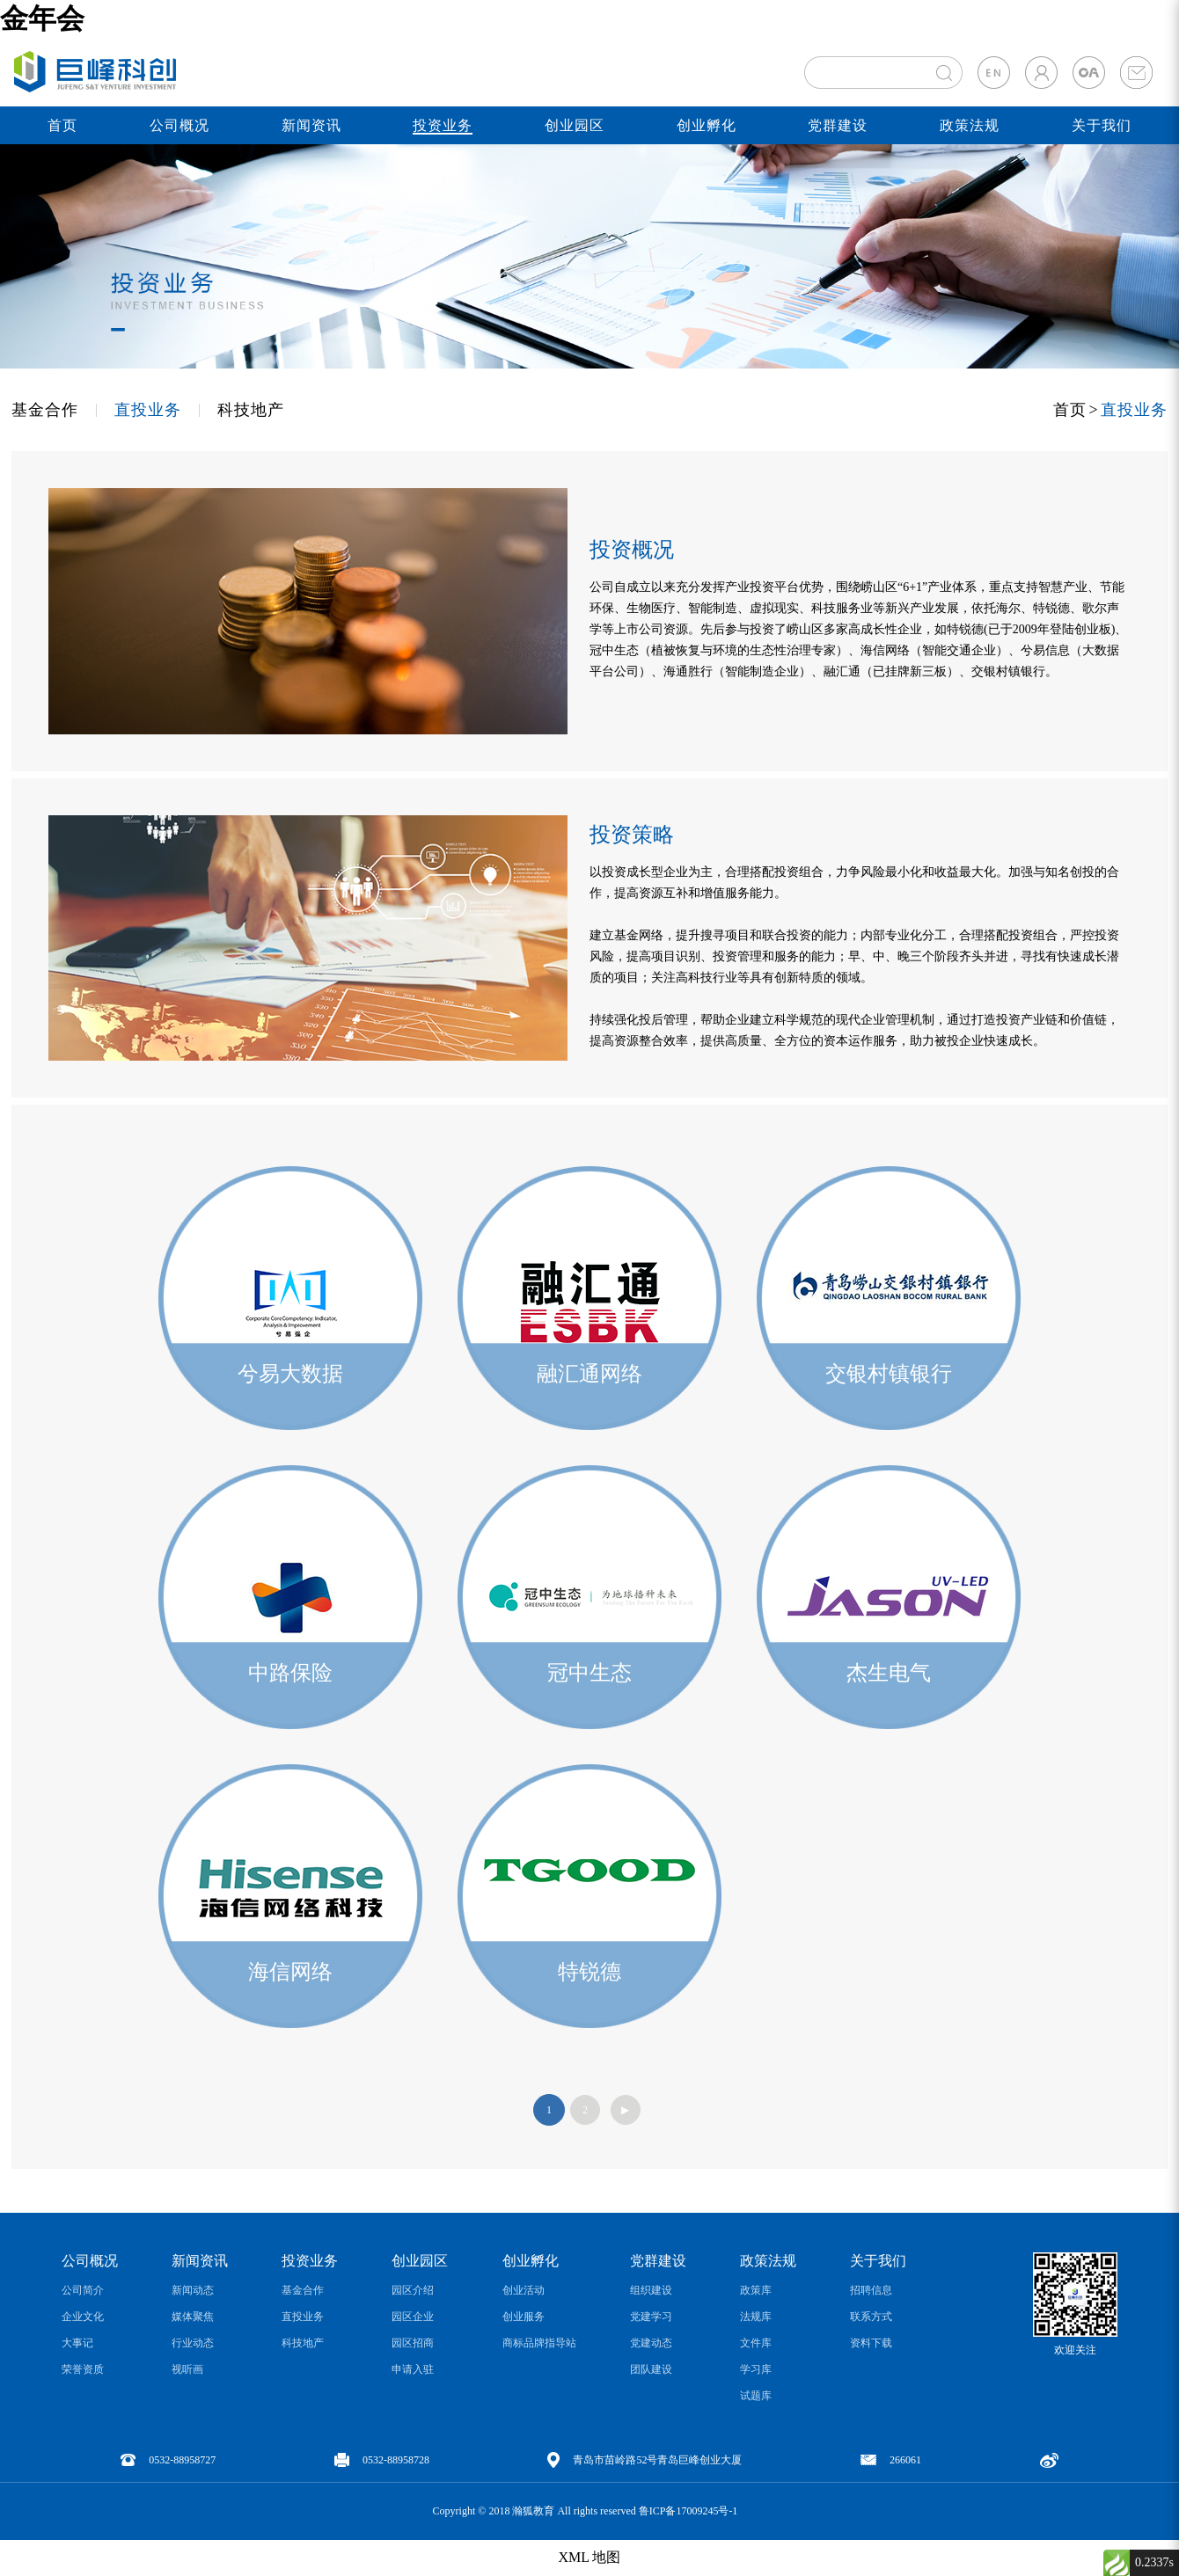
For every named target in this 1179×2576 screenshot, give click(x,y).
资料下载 (871, 2343)
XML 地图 (590, 2557)
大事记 (77, 2343)
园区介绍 (413, 2290)
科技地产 (250, 410)
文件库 (756, 2343)
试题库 (756, 2396)
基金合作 (44, 410)
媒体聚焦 (193, 2316)
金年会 (42, 18)
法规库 (756, 2316)
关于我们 (1101, 125)
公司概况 (179, 125)
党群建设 (838, 125)
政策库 (756, 2290)
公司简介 (83, 2290)
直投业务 (147, 410)
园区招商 (413, 2343)
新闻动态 (193, 2290)
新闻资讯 (311, 125)
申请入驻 (413, 2369)
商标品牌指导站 (539, 2343)
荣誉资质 (83, 2369)
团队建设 (651, 2369)
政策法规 (970, 125)
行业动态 (193, 2343)
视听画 (187, 2369)
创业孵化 (706, 125)
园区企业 (413, 2316)
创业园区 (574, 125)
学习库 (756, 2369)
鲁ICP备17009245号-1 (688, 2511)
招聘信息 (871, 2290)
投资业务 (442, 125)
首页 (62, 125)
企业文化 (83, 2316)
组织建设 (651, 2290)
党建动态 (651, 2343)
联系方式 (871, 2316)
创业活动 (523, 2290)
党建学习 (651, 2316)
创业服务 (523, 2316)
